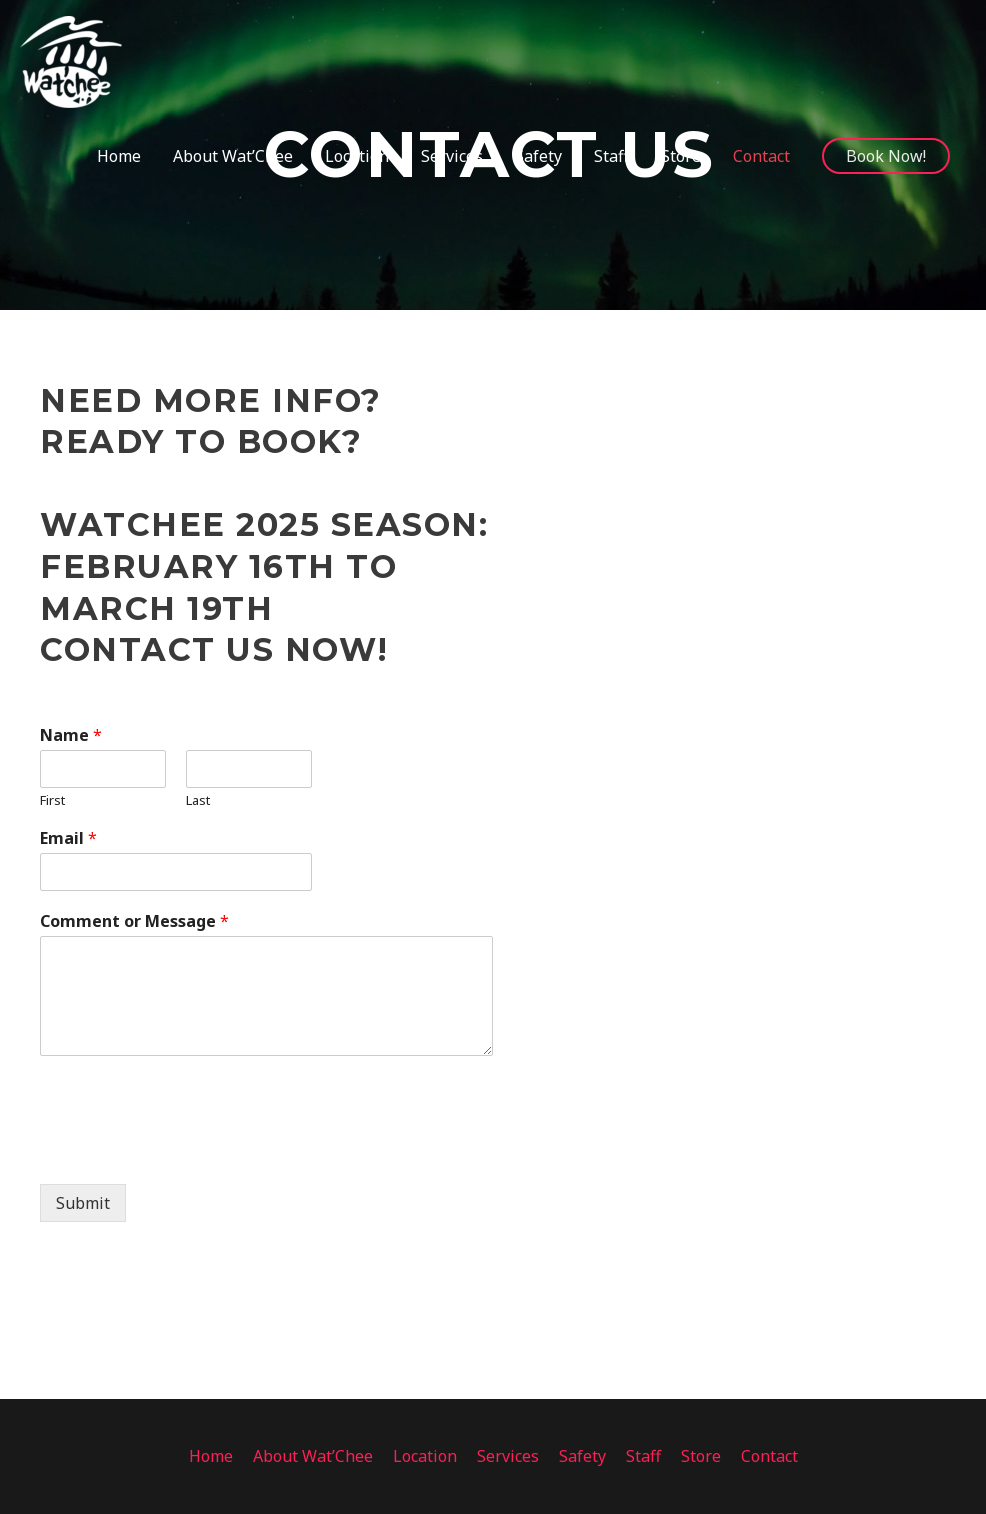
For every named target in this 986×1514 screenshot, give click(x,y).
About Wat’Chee (313, 1456)
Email (68, 838)
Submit (83, 1203)
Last (198, 800)
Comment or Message (134, 921)
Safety (582, 1456)
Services (508, 1456)
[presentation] (192, 1151)
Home (211, 1456)
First (52, 800)
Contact (769, 1456)
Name (71, 735)
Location (425, 1456)
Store (701, 1456)
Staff (643, 1456)
